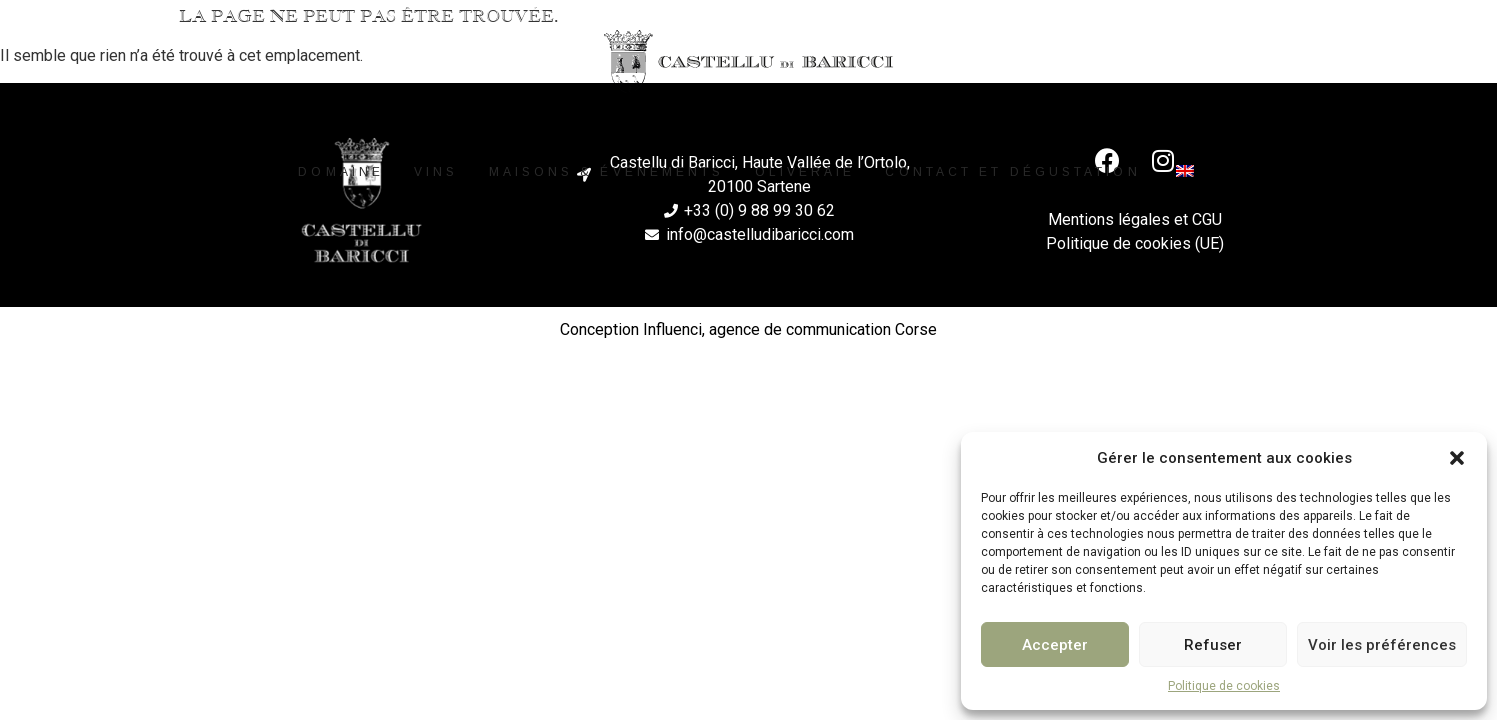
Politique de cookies (1224, 686)
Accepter (1055, 645)
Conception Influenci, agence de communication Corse (748, 330)
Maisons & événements (607, 172)
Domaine (341, 172)
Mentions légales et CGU (1135, 221)
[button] (1457, 458)
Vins (436, 172)
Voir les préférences (1382, 645)
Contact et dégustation (1012, 172)
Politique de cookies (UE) (1135, 245)
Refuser (1213, 645)
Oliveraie (805, 172)
